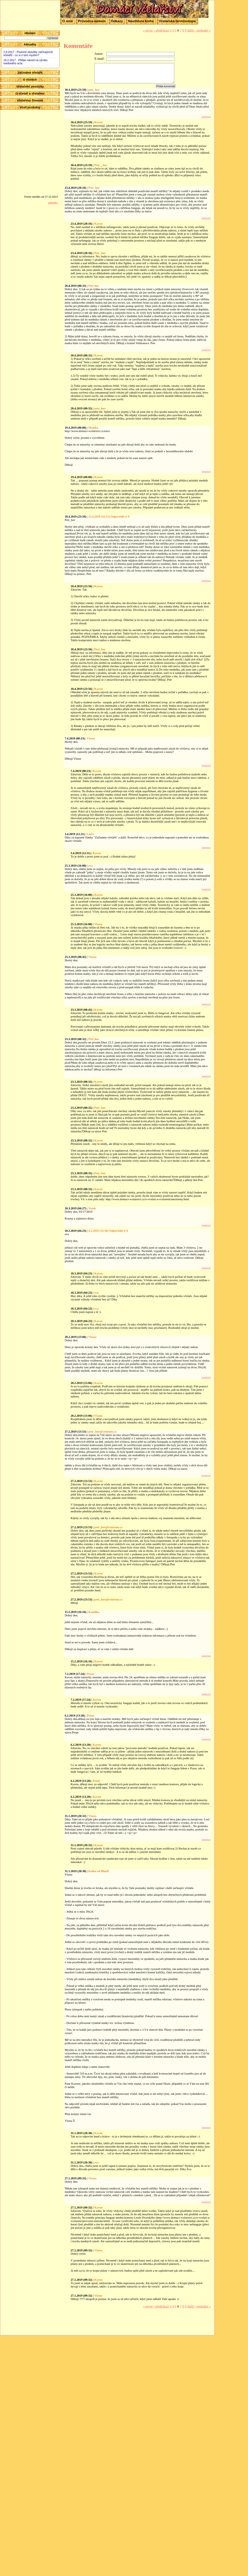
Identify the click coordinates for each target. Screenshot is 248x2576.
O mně (67, 21)
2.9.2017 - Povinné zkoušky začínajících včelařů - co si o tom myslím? (28, 53)
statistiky (53, 202)
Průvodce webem (92, 21)
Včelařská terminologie (177, 21)
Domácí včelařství (83, 3)
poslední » (204, 30)
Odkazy (117, 21)
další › (191, 30)
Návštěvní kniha (141, 21)
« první (148, 30)
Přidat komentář (165, 86)
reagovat (206, 116)
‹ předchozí (161, 30)
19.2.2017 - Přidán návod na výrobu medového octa (25, 62)
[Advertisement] (232, 59)
